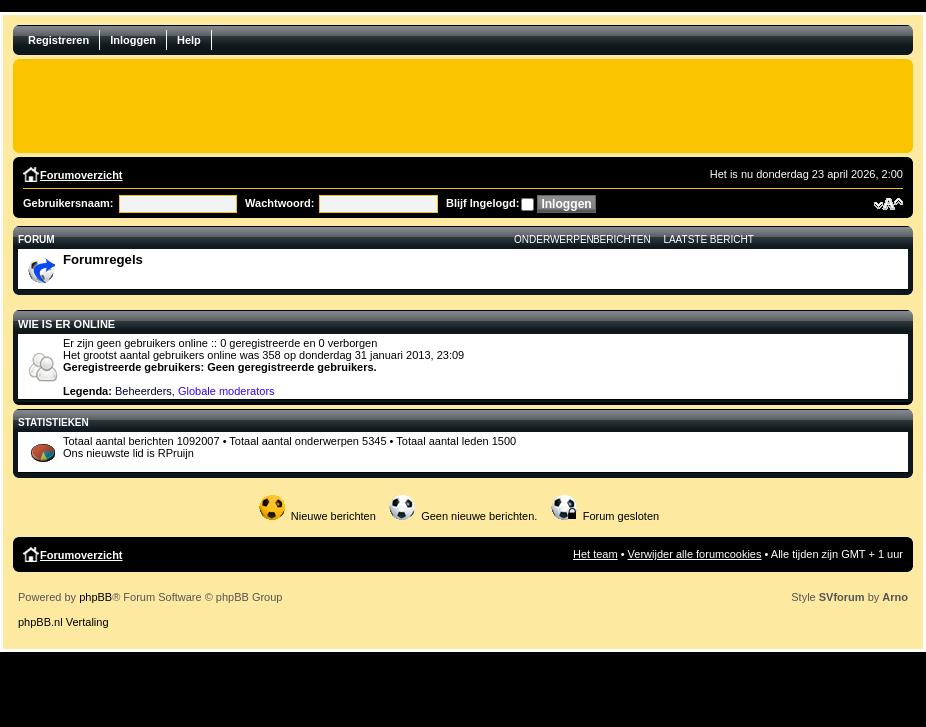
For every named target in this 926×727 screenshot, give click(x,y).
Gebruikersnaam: (68, 203)
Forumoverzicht (81, 175)
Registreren (58, 40)
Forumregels (103, 259)
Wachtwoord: (279, 203)
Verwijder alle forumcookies (695, 554)
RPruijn (176, 453)
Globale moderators (226, 391)
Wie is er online (66, 324)
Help (189, 40)
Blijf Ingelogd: (482, 203)
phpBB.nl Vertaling (63, 622)
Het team (595, 554)
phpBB (95, 597)
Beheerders (143, 391)
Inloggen (133, 40)
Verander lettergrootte (888, 204)
